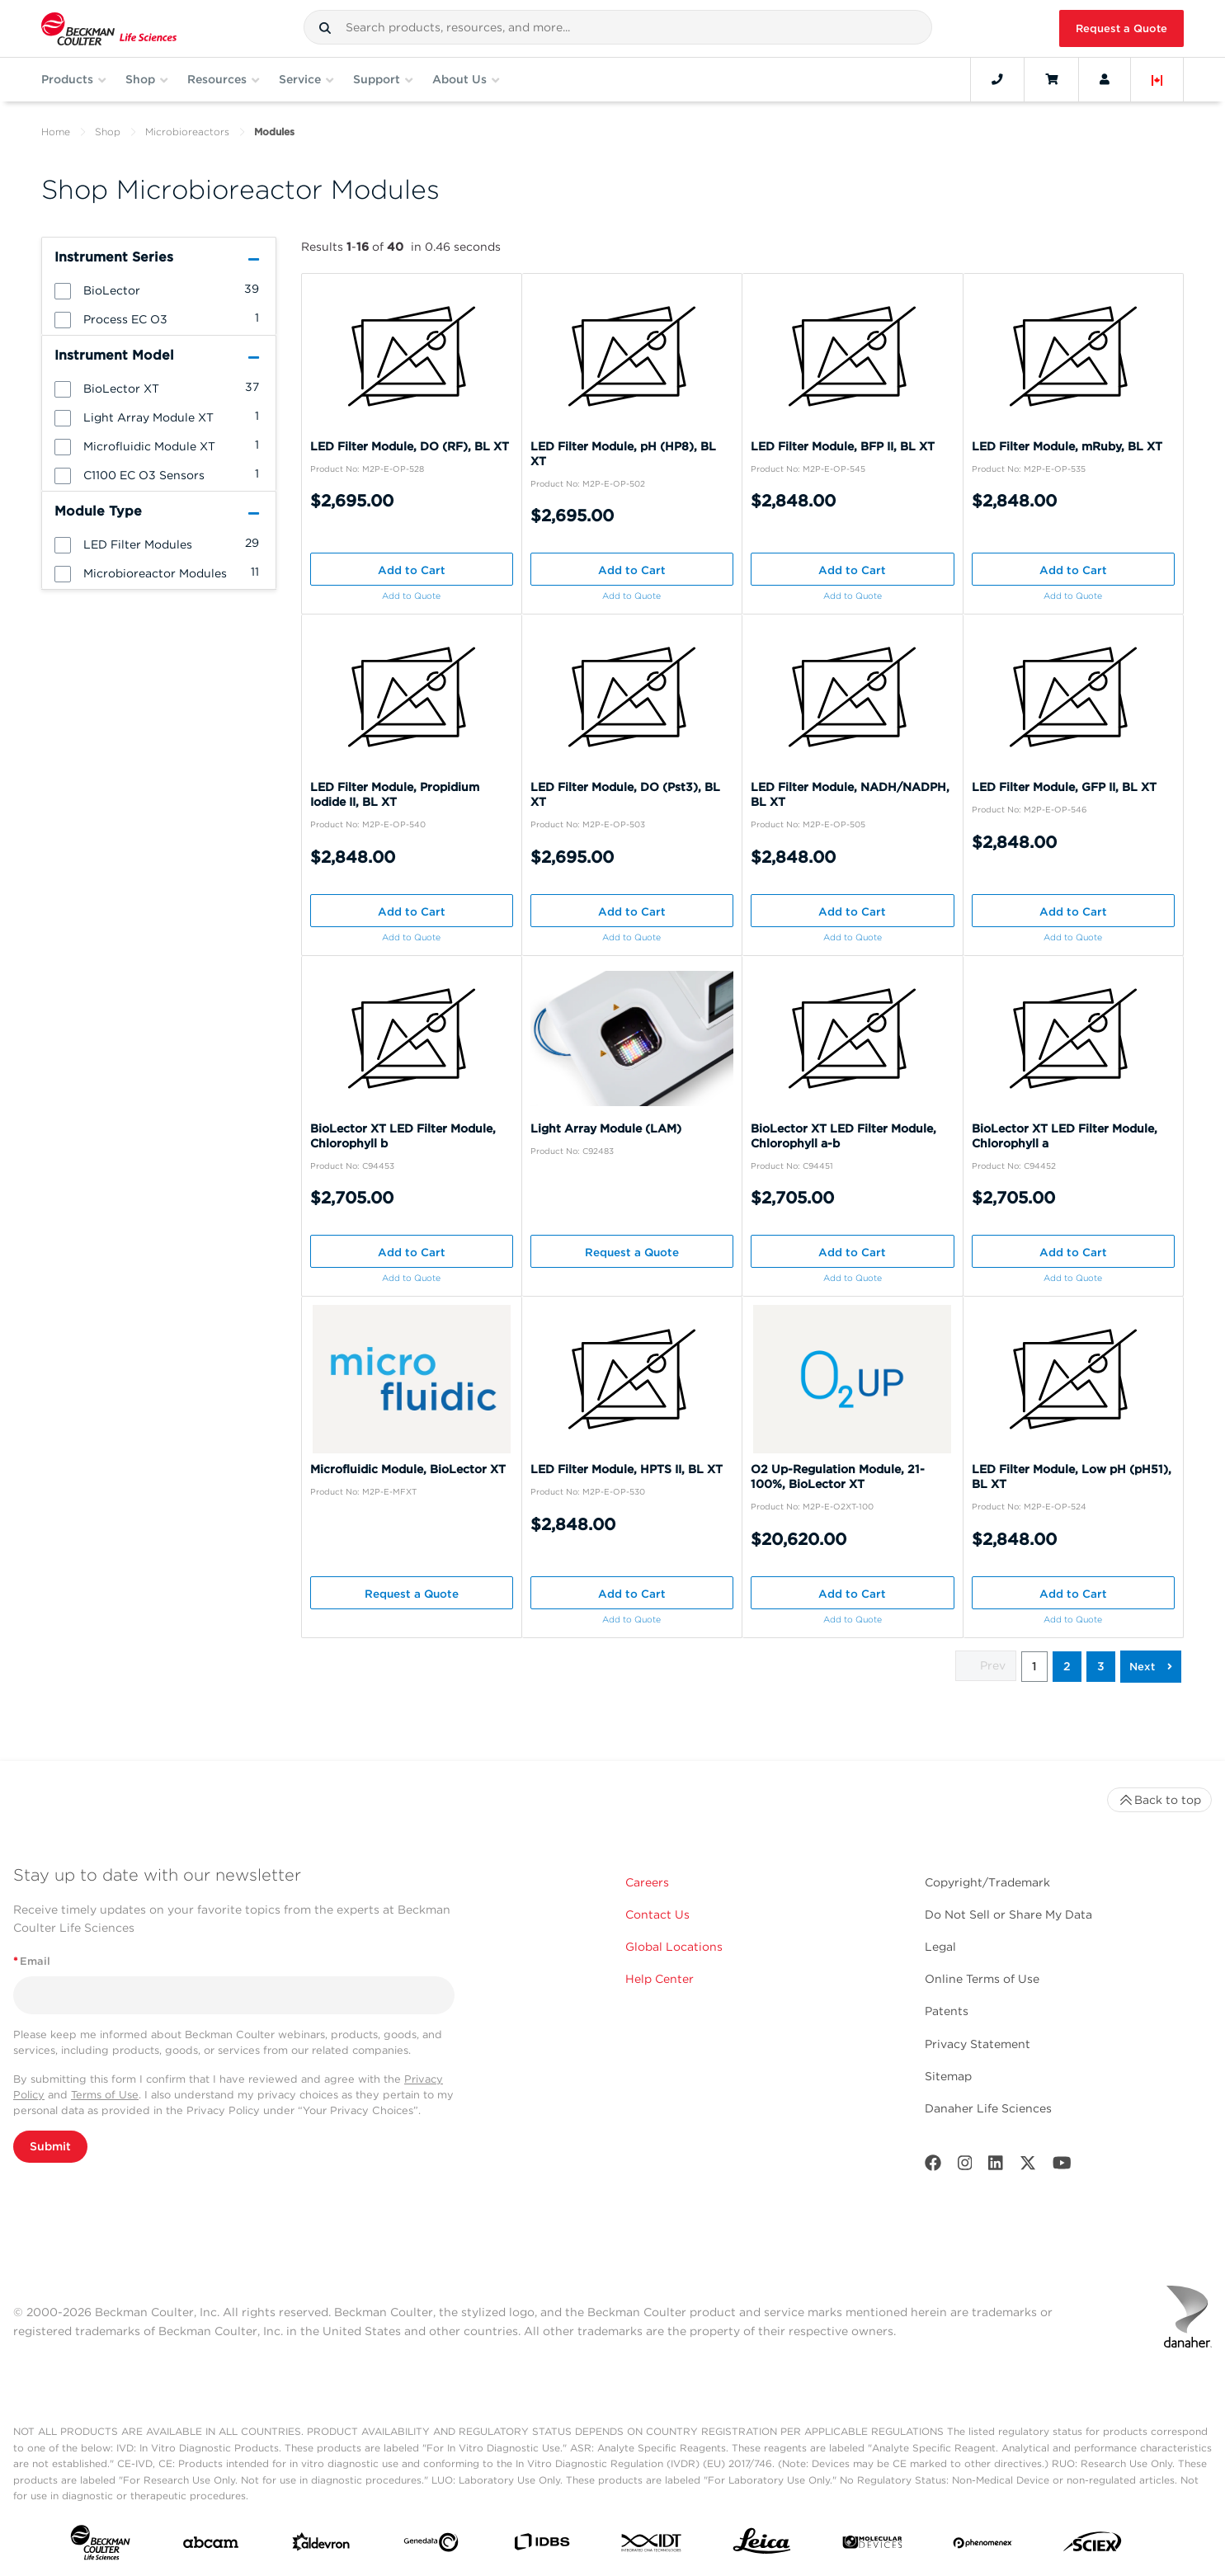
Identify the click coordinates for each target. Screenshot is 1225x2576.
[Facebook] (933, 2166)
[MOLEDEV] (872, 2545)
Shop (107, 131)
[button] (325, 28)
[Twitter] (1028, 2166)
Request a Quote (1121, 28)
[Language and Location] (1157, 79)
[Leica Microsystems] (762, 2545)
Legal (940, 1946)
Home (55, 131)
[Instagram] (965, 2166)
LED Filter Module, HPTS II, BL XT (626, 1469)
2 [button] (1067, 1666)
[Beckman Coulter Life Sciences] (109, 28)
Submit (50, 2146)
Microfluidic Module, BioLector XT (408, 1469)
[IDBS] (541, 2545)
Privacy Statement (977, 2044)
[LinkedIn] (995, 2166)
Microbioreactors (187, 131)
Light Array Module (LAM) (605, 1128)
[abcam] (211, 2545)
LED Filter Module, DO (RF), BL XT (409, 446)
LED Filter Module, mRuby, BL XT (1067, 446)
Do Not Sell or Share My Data (1008, 1914)
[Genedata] (431, 2545)
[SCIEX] (1093, 2545)
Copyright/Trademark (987, 1882)
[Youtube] (1062, 2166)
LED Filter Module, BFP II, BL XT (843, 446)
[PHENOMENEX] (983, 2545)
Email (31, 1961)
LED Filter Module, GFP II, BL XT (1064, 787)
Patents (946, 2011)
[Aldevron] (321, 2545)
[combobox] (617, 27)
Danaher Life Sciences (988, 2108)
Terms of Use (105, 2095)
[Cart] (1051, 79)
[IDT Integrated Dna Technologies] (652, 2546)
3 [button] (1101, 1666)
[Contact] (997, 79)
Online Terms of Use (982, 1978)
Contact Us (657, 1914)
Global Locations (674, 1946)
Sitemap (948, 2076)
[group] (158, 289)
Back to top (1159, 1800)
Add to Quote (411, 596)
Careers (647, 1882)
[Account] (1104, 79)
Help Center (659, 1978)
